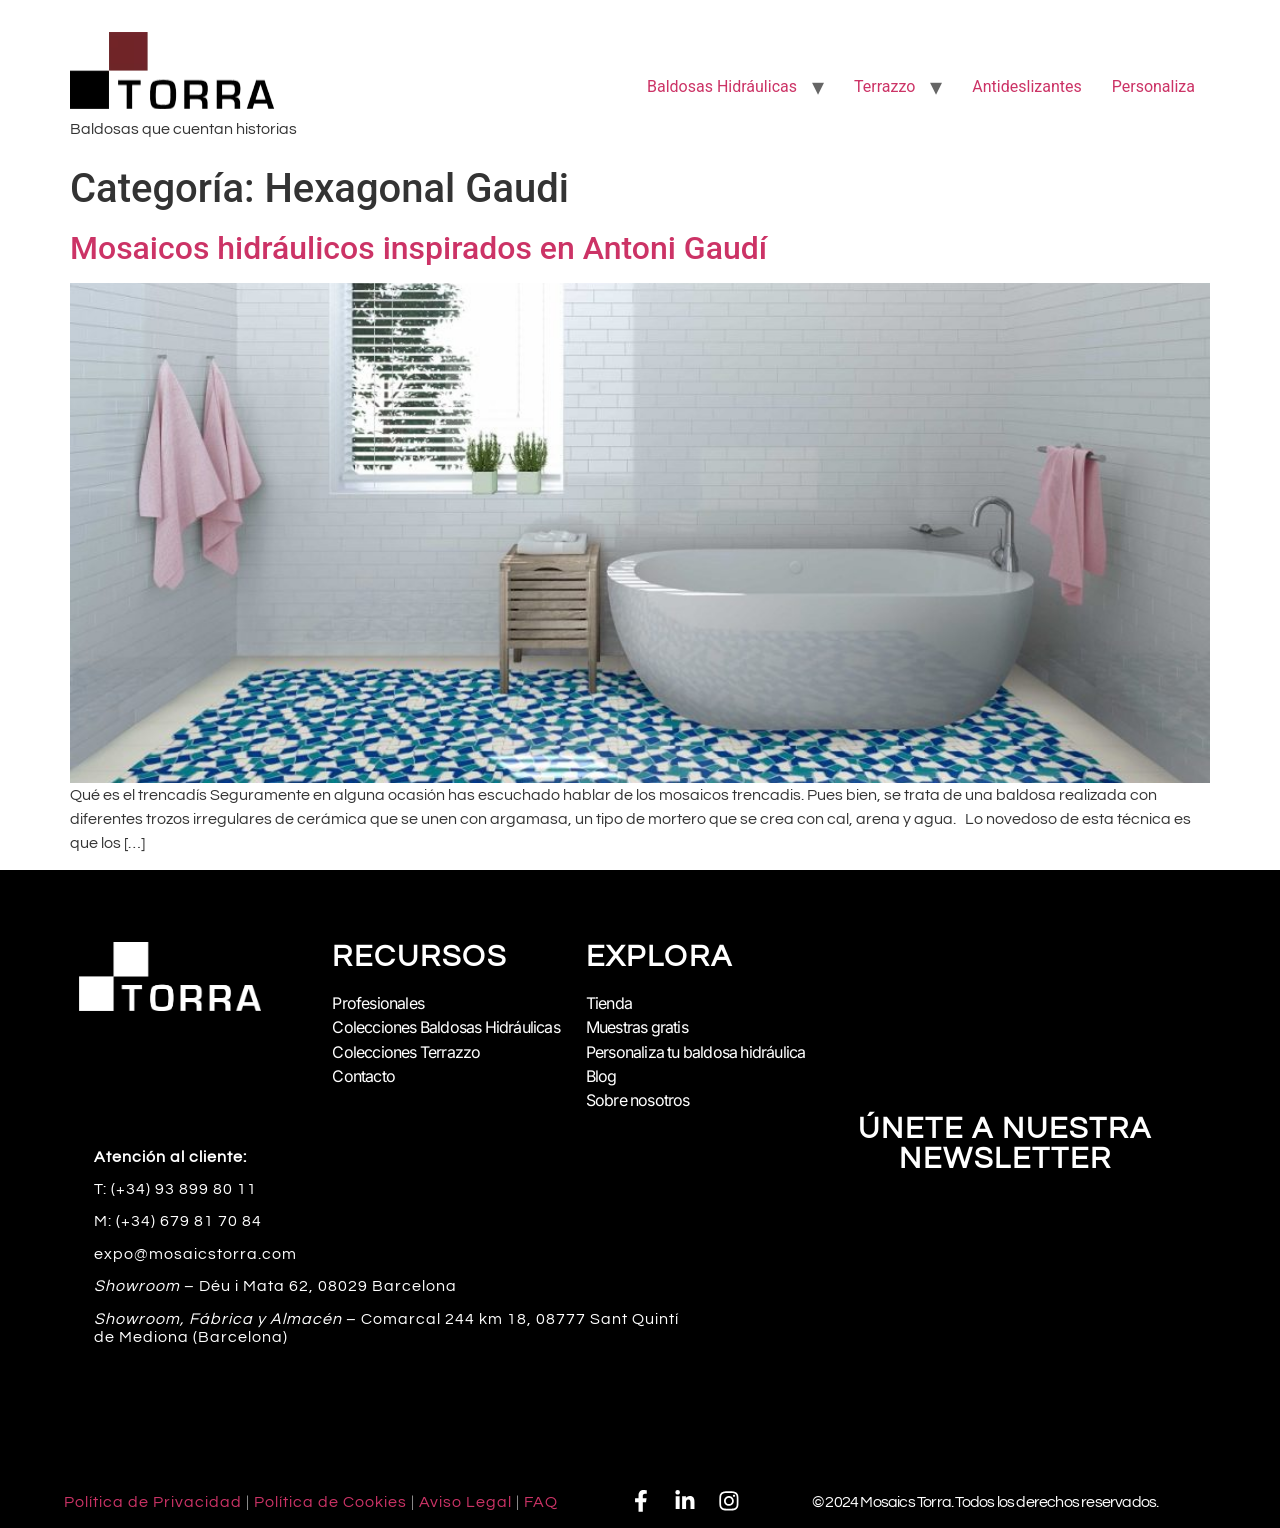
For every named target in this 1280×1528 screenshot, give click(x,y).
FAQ (541, 1502)
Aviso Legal (465, 1502)
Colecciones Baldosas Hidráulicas (446, 1028)
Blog (601, 1076)
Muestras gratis (637, 1028)
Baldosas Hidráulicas (722, 86)
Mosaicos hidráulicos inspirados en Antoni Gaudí (418, 248)
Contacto (363, 1076)
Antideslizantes (1026, 86)
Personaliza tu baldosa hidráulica (697, 1052)
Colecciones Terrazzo (406, 1052)
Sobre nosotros (638, 1100)
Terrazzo (884, 86)
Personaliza (1153, 86)
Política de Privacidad (153, 1502)
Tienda (609, 1004)
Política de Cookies (330, 1502)
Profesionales (378, 1004)
